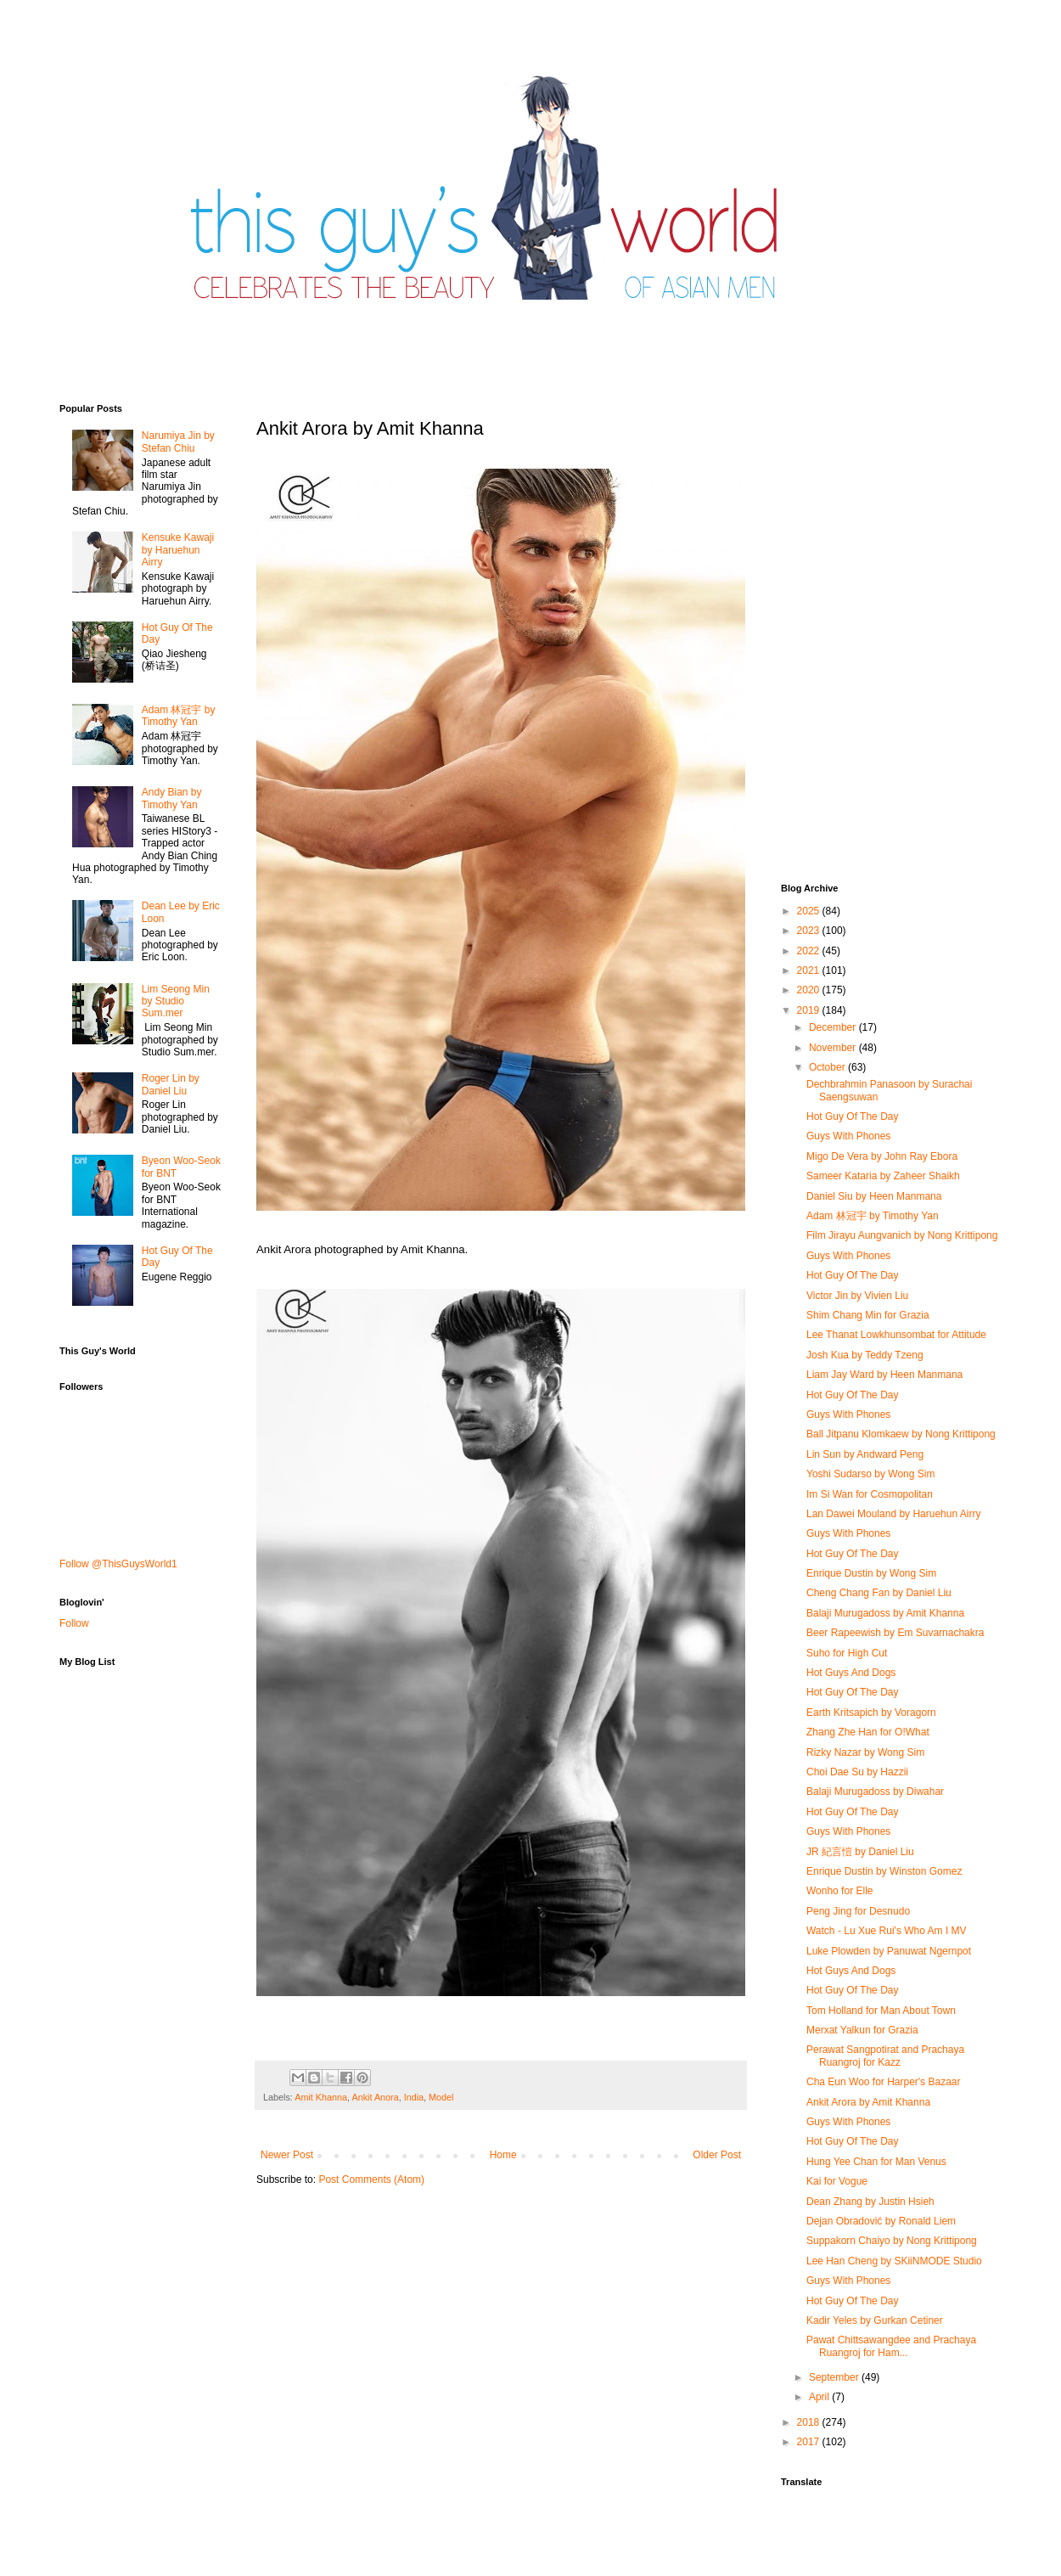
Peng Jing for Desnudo (858, 1911)
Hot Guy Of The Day (852, 1116)
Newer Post (287, 2155)
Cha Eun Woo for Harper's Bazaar (883, 2082)
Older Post (717, 2155)
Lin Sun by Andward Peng (864, 1454)
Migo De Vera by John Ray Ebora (881, 1156)
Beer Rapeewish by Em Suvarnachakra (895, 1633)
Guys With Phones (848, 1136)
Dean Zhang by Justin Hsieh (870, 2202)
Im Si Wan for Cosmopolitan (869, 1494)
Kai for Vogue (836, 2181)
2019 (809, 1010)
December (834, 1027)
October (828, 1067)
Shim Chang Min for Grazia (867, 1315)
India (414, 2097)
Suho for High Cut (846, 1653)
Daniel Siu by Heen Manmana (873, 1196)
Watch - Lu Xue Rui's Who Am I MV (886, 1931)
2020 (809, 990)
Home (503, 2155)
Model (441, 2097)
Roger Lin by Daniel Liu (170, 1084)
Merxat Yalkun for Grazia (862, 2030)
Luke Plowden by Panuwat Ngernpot (888, 1951)
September (835, 2377)
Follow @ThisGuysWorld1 (118, 1564)
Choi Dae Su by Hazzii (857, 1772)
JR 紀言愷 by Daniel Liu (860, 1852)
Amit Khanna (321, 2097)
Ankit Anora (374, 2097)
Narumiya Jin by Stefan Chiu (178, 441)
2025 (809, 911)
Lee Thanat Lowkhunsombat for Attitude (896, 1335)
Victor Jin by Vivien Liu (857, 1296)
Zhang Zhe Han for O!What (867, 1732)
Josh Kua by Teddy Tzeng (864, 1355)
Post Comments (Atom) (371, 2179)
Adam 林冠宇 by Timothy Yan (179, 716)
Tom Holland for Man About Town (881, 2010)
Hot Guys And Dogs (850, 1673)
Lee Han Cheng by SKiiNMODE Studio (894, 2261)
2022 (809, 951)
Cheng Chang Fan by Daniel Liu (879, 1593)
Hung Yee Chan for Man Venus (876, 2162)
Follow (74, 1623)
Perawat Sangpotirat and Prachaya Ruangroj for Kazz (885, 2055)
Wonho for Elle (839, 1891)
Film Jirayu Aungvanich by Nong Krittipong (901, 1235)
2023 (809, 930)
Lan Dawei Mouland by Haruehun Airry (893, 1514)
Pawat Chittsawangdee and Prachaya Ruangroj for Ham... (891, 2346)
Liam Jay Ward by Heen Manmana (884, 1375)
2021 (809, 970)
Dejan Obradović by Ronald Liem (881, 2221)
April (820, 2397)
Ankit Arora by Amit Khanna (868, 2102)
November (834, 1048)
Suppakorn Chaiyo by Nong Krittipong (891, 2241)
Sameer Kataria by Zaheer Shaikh (883, 1176)
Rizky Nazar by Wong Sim (865, 1752)
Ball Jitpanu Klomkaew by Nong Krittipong (901, 1434)
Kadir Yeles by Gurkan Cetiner (874, 2320)
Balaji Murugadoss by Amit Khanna (885, 1613)
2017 (809, 2442)
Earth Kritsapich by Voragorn (871, 1712)
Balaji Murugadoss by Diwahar (875, 1791)
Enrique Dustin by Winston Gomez (884, 1871)
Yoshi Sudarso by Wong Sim (870, 1474)
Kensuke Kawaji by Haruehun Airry (178, 550)
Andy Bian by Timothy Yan (172, 798)
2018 (809, 2422)
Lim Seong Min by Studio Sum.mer (176, 1001)
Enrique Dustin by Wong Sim (871, 1573)
